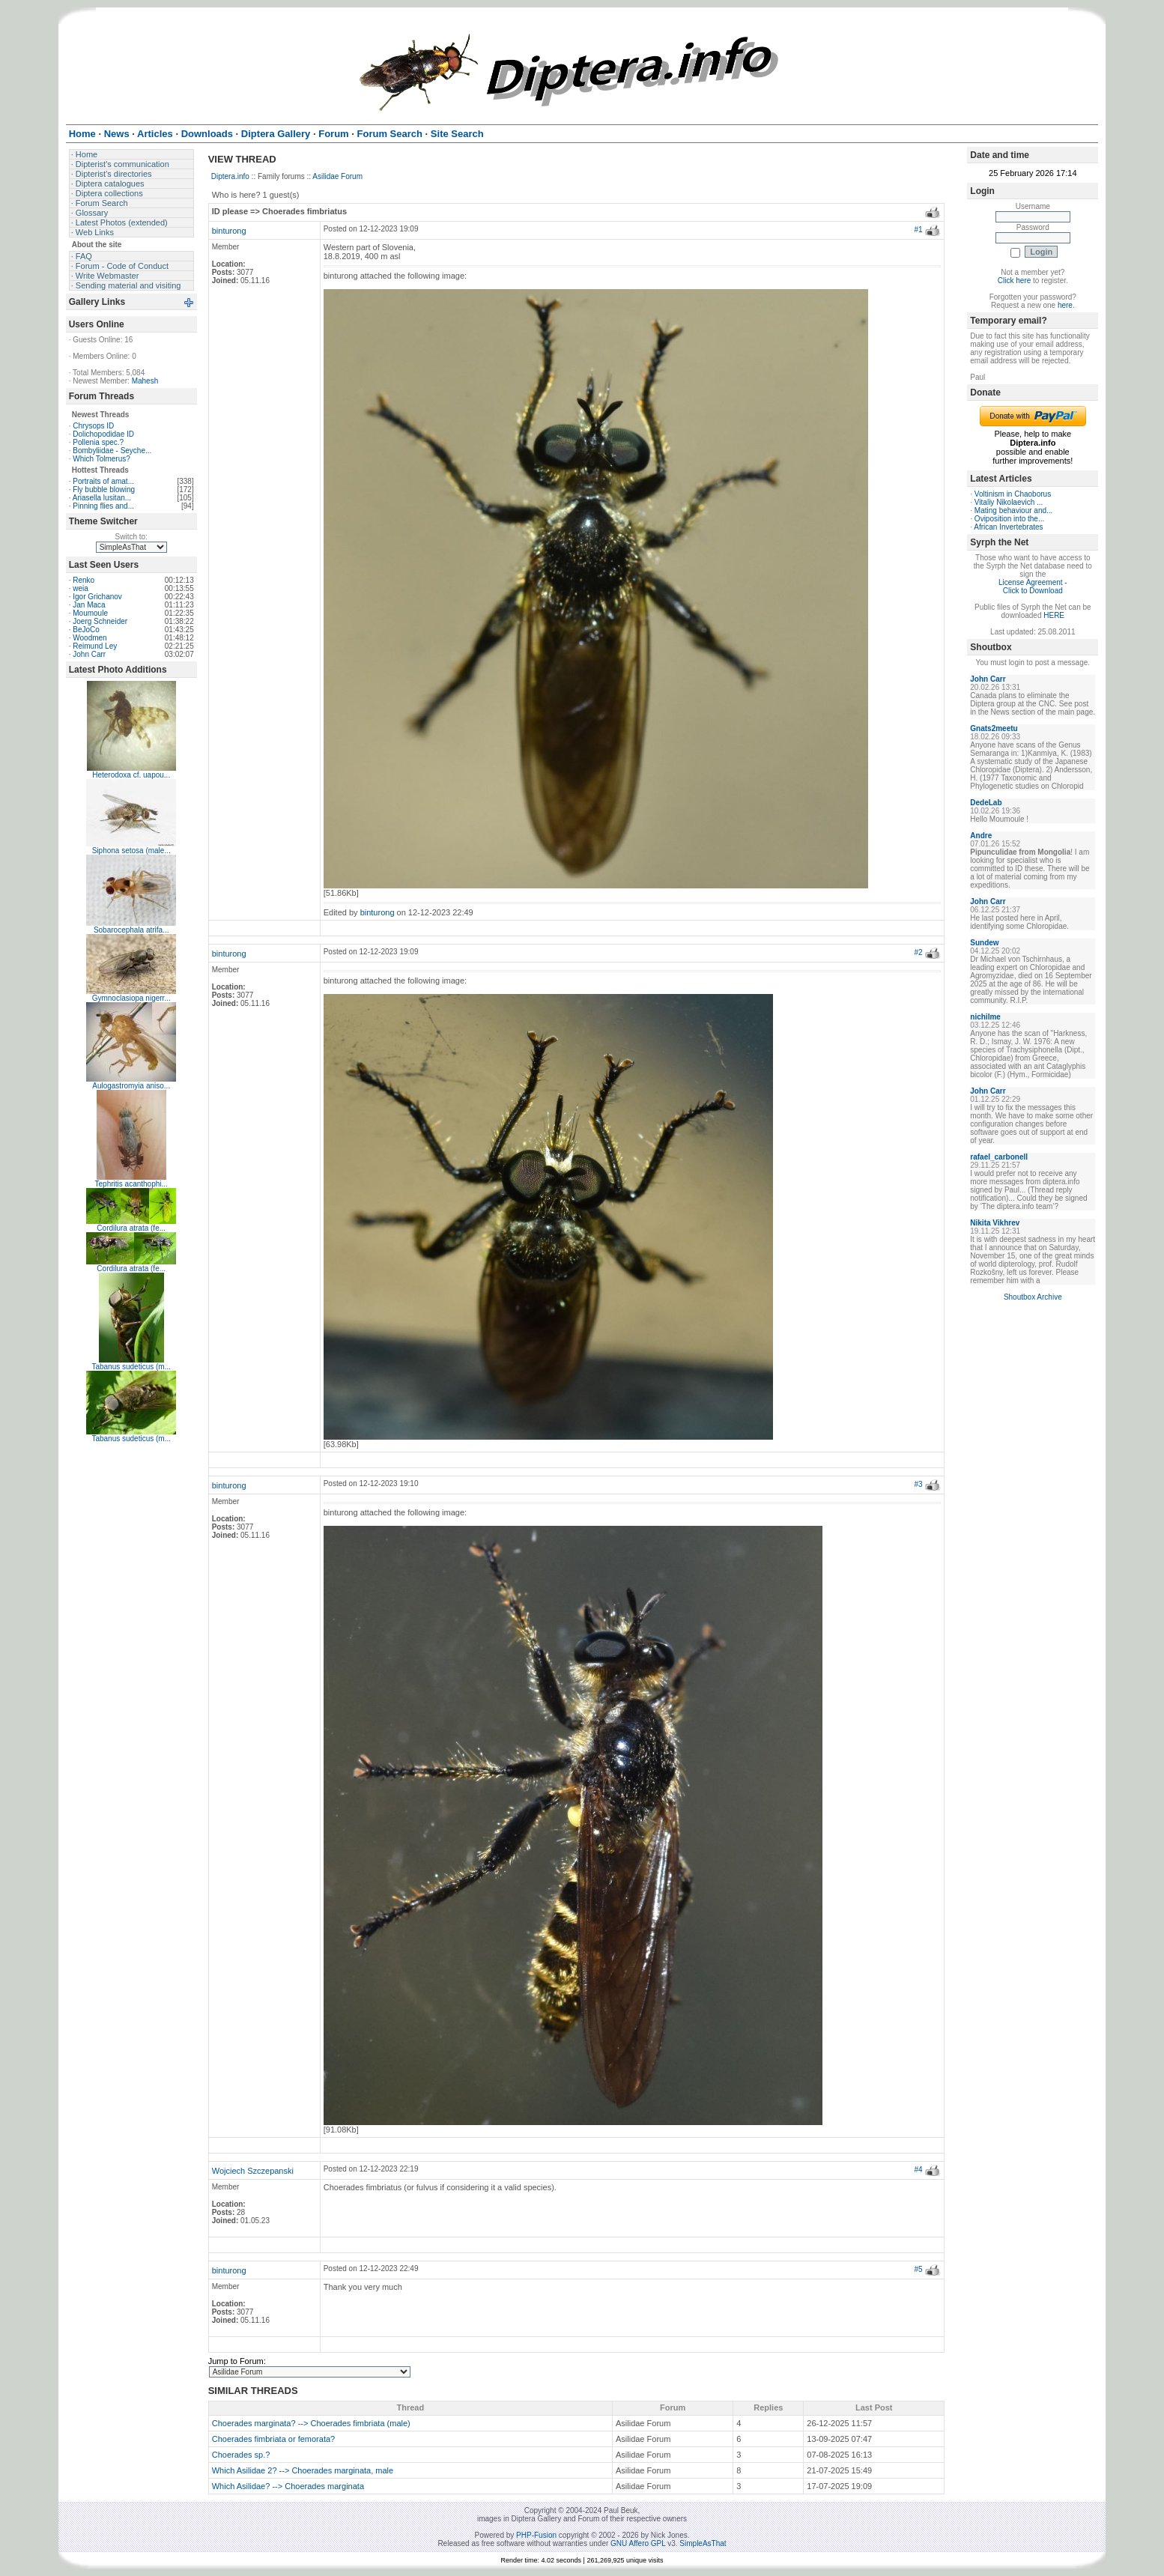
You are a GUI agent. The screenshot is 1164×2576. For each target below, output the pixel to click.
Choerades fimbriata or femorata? (273, 2438)
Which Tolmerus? (101, 459)
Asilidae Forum (337, 176)
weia (80, 588)
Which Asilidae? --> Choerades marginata (288, 2486)
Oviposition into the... (1009, 519)
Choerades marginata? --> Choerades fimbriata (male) (311, 2423)
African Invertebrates (1008, 527)
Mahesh (145, 381)
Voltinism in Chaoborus (1012, 494)
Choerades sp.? (241, 2454)
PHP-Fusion (536, 2535)
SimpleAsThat (702, 2543)
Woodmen (89, 638)
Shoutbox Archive (1033, 1297)
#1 (918, 229)
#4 (918, 2170)
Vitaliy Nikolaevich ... (1008, 502)
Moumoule (90, 613)
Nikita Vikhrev (994, 1223)
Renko (83, 580)
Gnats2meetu (993, 728)
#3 (918, 1484)
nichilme (985, 1017)
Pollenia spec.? (98, 442)
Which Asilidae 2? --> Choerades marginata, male (302, 2470)
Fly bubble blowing (104, 489)
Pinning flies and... (103, 506)
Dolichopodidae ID (103, 434)
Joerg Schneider (100, 621)
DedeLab (985, 802)
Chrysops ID (93, 426)
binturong (229, 230)
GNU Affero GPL (637, 2543)
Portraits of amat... (103, 481)
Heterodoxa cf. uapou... (131, 775)
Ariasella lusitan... (102, 498)
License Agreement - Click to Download (1032, 586)
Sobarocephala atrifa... (131, 930)
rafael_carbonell (999, 1157)
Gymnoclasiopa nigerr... (131, 998)
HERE (1053, 615)
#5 (918, 2269)
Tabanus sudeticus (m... (131, 1367)
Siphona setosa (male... (131, 850)
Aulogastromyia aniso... (131, 1086)
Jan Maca (89, 605)
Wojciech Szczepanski (253, 2170)
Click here (1014, 280)
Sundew (984, 943)
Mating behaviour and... (1013, 510)
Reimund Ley (95, 646)
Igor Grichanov (97, 597)
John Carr (89, 654)
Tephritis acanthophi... (131, 1184)
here (1065, 305)
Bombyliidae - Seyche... (112, 450)
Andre (981, 835)
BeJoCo (86, 629)
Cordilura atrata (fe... (131, 1228)
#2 (918, 952)
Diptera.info (230, 176)
